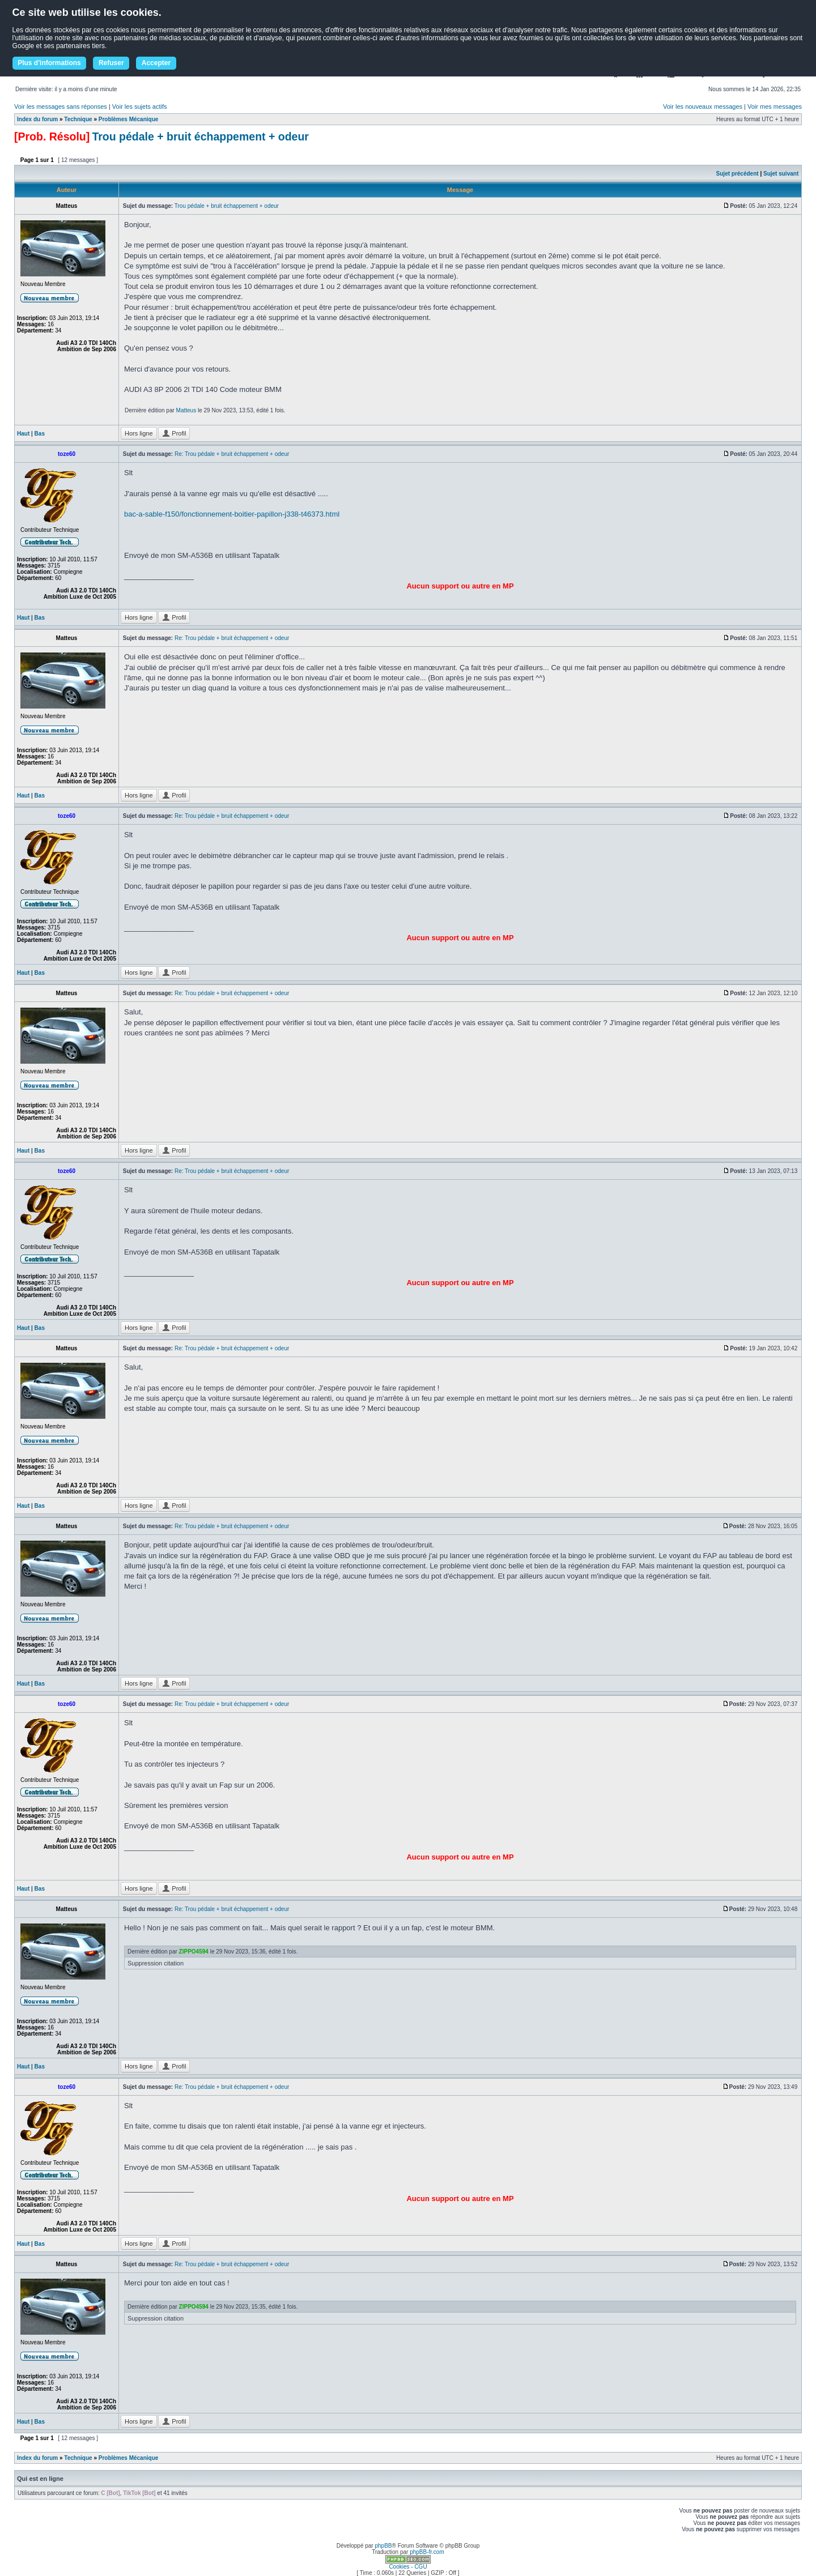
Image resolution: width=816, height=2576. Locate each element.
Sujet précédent (737, 173)
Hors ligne (139, 433)
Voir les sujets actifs (139, 106)
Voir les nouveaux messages (702, 106)
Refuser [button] (111, 63)
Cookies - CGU (408, 2567)
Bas (40, 433)
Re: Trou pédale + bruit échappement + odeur (232, 454)
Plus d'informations (49, 63)
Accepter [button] (156, 63)
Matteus (186, 410)
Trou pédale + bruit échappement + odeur (200, 136)
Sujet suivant (780, 173)
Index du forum (37, 119)
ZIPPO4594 (194, 1951)
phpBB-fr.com (427, 2552)
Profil (174, 433)
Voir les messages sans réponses (60, 106)
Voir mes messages (774, 106)
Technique (78, 119)
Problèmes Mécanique (129, 119)
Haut (23, 433)
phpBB (383, 2546)
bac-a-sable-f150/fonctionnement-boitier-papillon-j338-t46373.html (231, 514)
